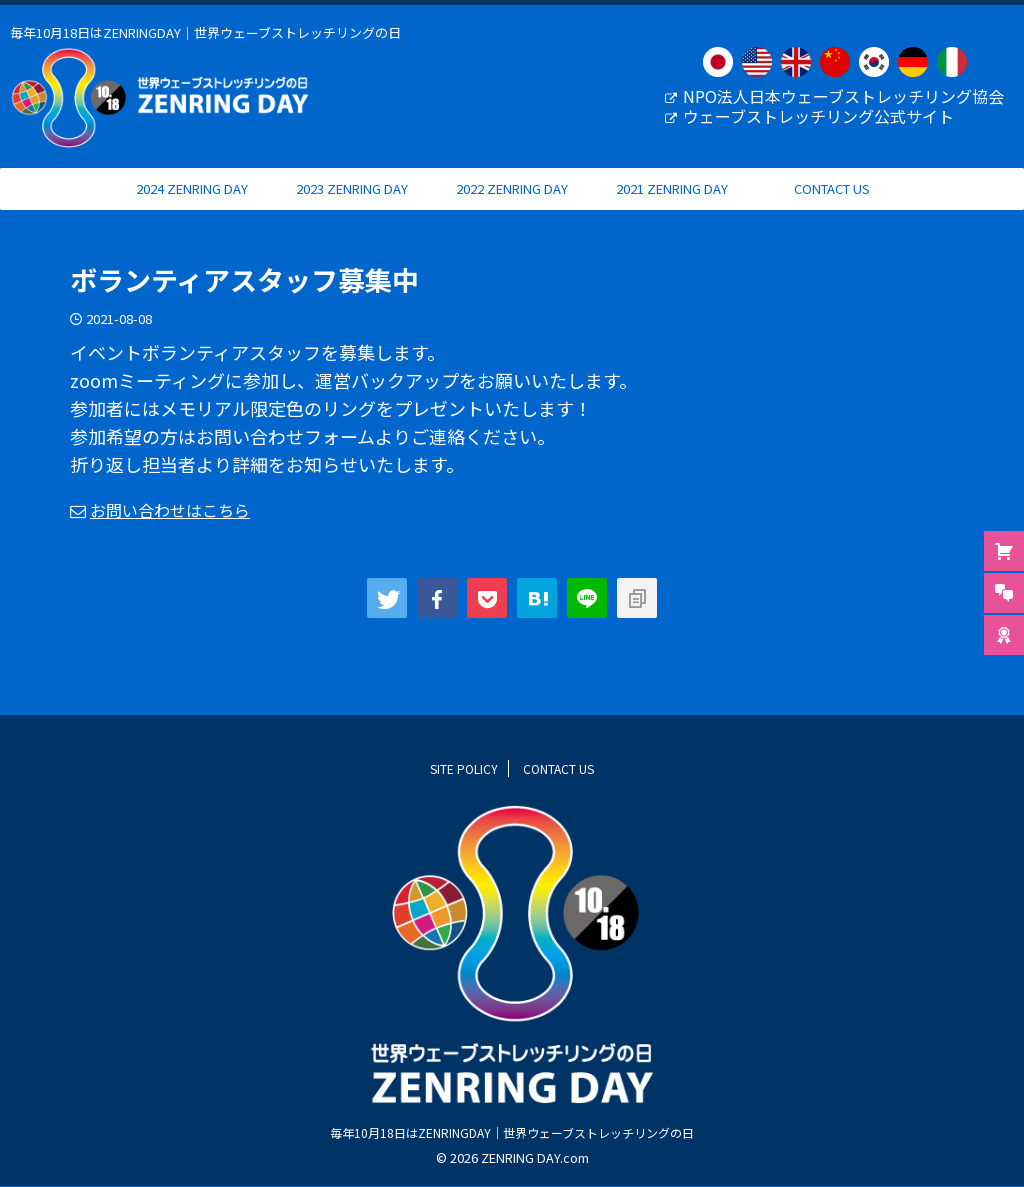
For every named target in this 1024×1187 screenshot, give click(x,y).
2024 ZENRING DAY (192, 207)
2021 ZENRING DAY (672, 207)
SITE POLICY (464, 768)
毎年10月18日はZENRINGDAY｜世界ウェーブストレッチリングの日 (512, 1132)
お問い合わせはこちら (170, 529)
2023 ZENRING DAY (352, 207)
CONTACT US (832, 207)
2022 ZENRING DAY (512, 207)
